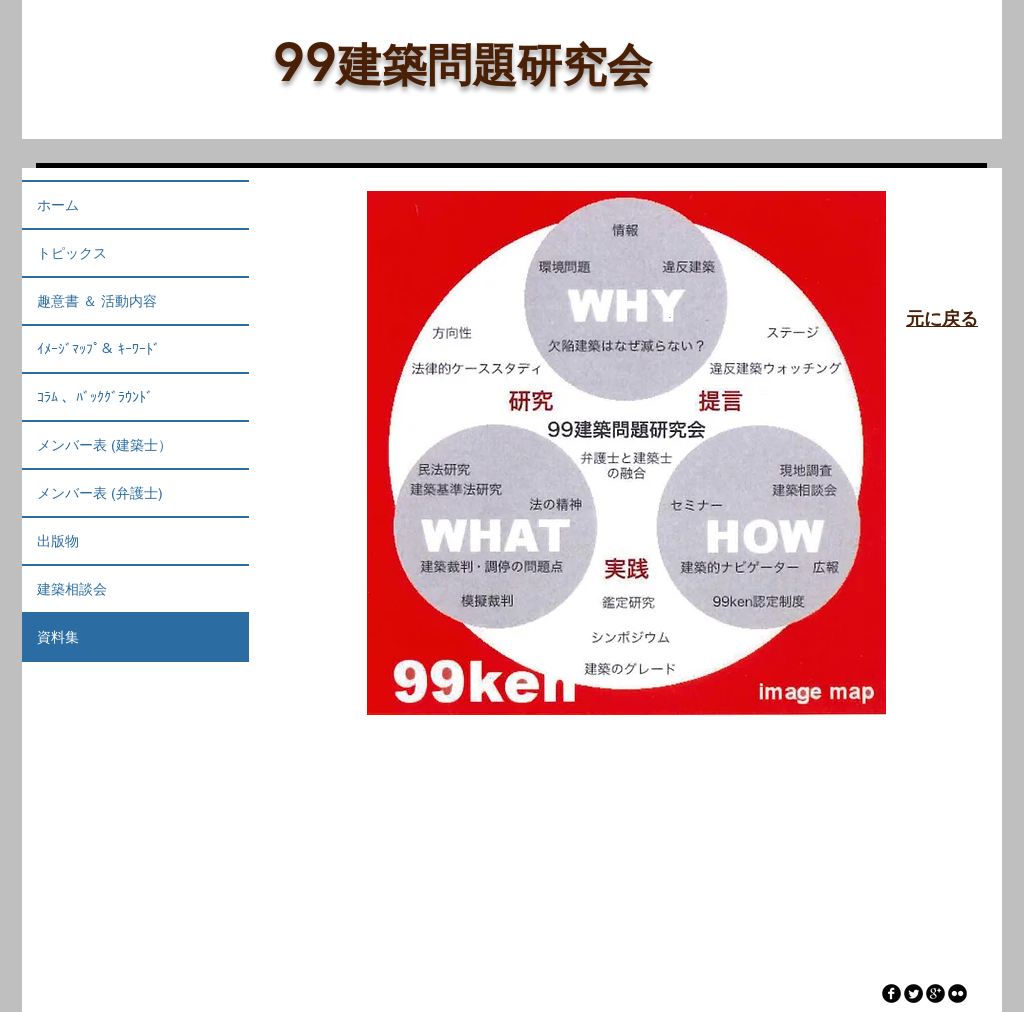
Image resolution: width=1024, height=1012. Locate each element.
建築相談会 (72, 589)
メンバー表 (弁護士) (100, 493)
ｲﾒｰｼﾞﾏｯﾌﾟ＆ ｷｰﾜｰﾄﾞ (98, 349)
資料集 (58, 637)
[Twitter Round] (913, 993)
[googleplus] (935, 993)
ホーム (58, 205)
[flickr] (957, 993)
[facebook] (891, 993)
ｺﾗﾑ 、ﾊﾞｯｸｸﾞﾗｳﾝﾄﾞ (95, 397)
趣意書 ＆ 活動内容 (97, 301)
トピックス (72, 253)
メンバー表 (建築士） (104, 445)
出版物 (58, 541)
